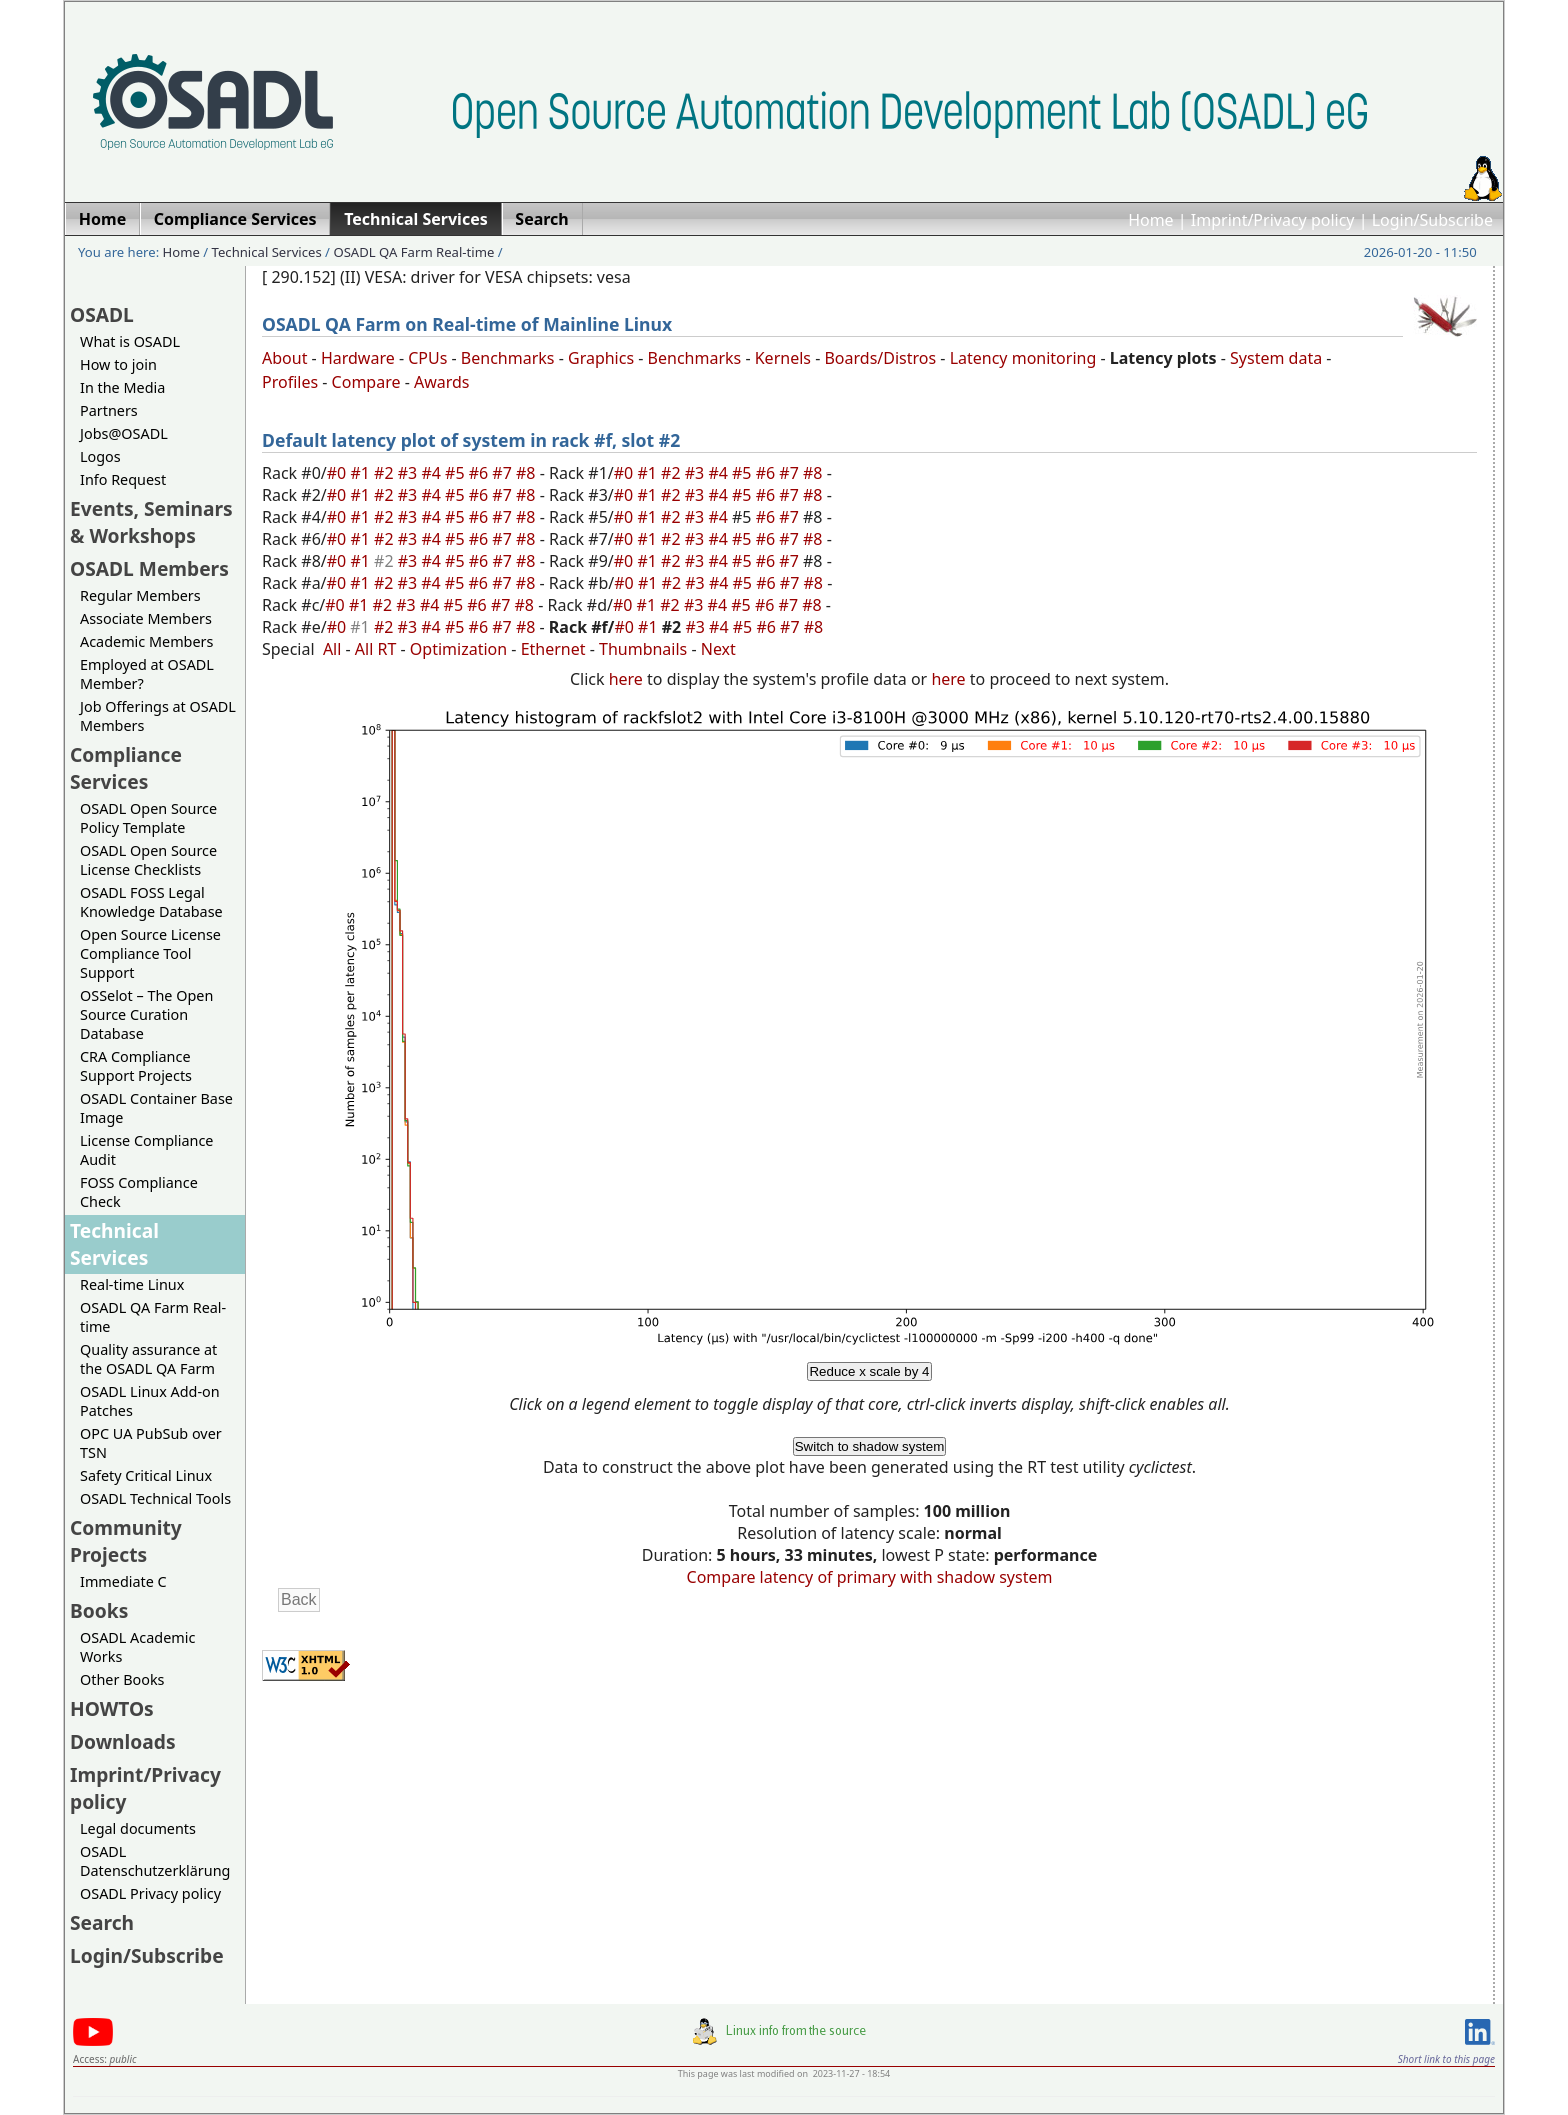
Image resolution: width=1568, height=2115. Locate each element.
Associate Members (146, 618)
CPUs (427, 358)
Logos (100, 456)
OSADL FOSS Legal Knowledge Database (151, 902)
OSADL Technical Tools (155, 1498)
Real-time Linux (132, 1284)
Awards (442, 382)
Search (102, 1922)
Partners (109, 410)
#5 (457, 473)
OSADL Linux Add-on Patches (150, 1401)
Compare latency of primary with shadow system (870, 1577)
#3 (410, 473)
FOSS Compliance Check (139, 1192)
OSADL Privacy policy (150, 1893)
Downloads (123, 1741)
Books (99, 1610)
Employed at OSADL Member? (147, 674)
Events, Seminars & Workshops (151, 522)
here (626, 679)
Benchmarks (508, 358)
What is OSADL (130, 341)
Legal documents (138, 1828)
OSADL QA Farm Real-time (413, 252)
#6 (481, 473)
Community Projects (126, 1541)
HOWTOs (112, 1708)
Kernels (783, 358)
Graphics (601, 358)
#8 (528, 473)
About (284, 358)
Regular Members (140, 595)
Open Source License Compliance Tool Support (150, 953)
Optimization (458, 649)
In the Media (122, 387)
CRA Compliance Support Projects (136, 1066)
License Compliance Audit (146, 1150)
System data (1276, 358)
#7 (504, 473)
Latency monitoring (1023, 358)
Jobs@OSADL (124, 433)
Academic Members (146, 641)
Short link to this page (1446, 2059)
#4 (433, 473)
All (332, 649)
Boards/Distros (880, 358)
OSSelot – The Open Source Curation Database (146, 1014)
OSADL (102, 314)
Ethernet (553, 649)
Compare (366, 382)
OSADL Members (149, 568)
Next (718, 649)
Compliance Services (126, 768)
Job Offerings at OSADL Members (158, 716)
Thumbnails (643, 649)
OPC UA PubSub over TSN (151, 1443)
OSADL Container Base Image (156, 1108)
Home (1151, 220)
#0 (339, 473)
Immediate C (123, 1581)
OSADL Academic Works (137, 1647)
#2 (386, 473)
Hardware (358, 358)
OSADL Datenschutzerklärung (155, 1861)
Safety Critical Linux (146, 1475)
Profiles (290, 382)
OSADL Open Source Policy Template (148, 818)
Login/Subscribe (1432, 220)
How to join (118, 364)
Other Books (122, 1679)
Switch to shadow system (870, 1446)
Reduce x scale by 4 (869, 1371)
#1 (362, 473)
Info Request (123, 479)
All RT (376, 649)
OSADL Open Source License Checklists (148, 860)
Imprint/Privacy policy (1273, 220)
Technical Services (267, 252)
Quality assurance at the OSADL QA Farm (148, 1359)
